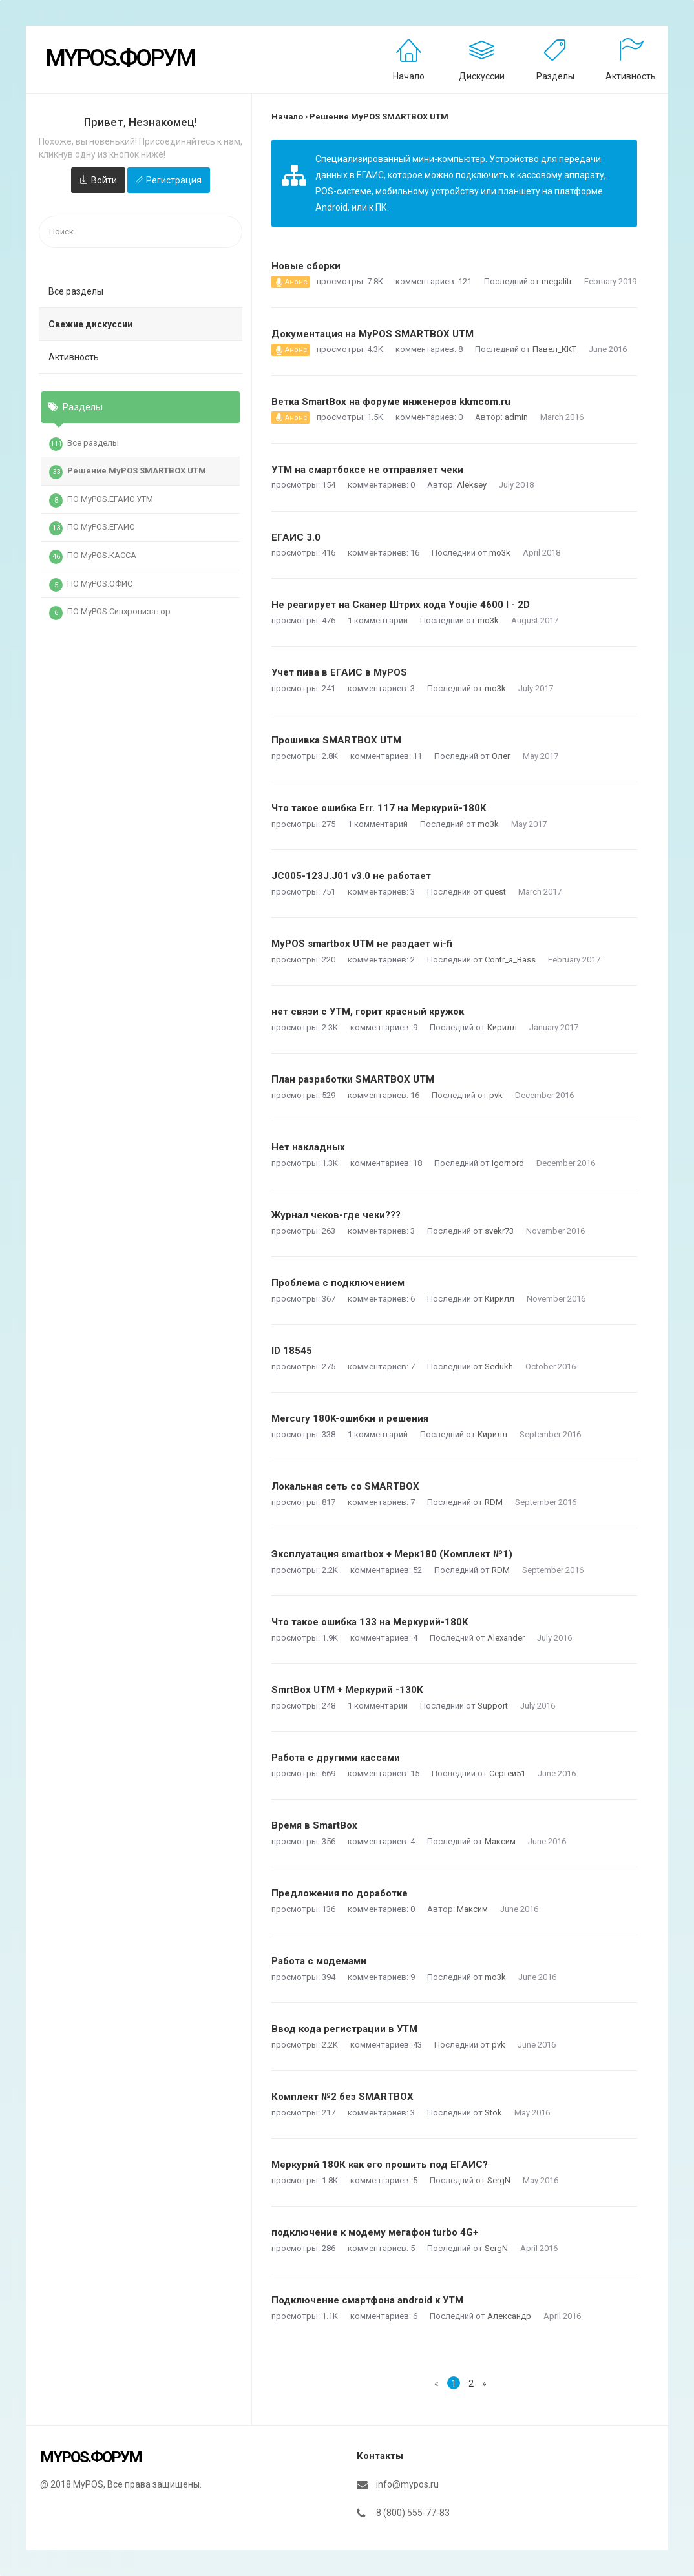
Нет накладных (308, 1147)
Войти (104, 180)
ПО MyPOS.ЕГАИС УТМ (101, 500)
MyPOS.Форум (120, 58)
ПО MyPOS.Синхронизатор (110, 613)
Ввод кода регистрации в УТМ (344, 2029)
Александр (509, 2316)
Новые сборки (306, 266)
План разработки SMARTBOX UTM (352, 1079)
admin (516, 417)
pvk (496, 1095)
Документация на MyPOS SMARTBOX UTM (372, 334)
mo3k (499, 552)
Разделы (555, 76)
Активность (630, 76)
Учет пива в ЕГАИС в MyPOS (339, 672)
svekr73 (499, 1231)
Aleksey (472, 485)
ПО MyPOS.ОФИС (90, 585)
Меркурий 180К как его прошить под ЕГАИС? (379, 2164)
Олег (501, 756)
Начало (409, 76)
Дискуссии (482, 76)
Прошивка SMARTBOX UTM (336, 740)
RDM (494, 1502)
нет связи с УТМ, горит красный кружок (367, 1011)
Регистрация (174, 180)
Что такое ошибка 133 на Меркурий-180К (369, 1622)
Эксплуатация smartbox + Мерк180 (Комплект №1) (391, 1554)
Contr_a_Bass (510, 959)
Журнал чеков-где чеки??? (336, 1215)
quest (495, 892)
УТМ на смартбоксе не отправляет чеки (367, 469)
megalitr (557, 281)
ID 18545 (291, 1350)
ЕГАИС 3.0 (296, 537)
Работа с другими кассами (335, 1757)
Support (493, 1705)
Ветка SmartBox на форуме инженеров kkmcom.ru (390, 402)
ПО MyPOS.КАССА (92, 557)
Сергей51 (507, 1773)
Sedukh (499, 1366)
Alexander (506, 1638)
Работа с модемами (318, 1961)
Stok (493, 2112)
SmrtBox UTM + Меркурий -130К (347, 1690)
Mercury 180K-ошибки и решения (349, 1418)
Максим (500, 1841)
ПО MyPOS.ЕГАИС (91, 528)
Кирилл (502, 1027)
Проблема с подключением (338, 1283)
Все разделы (75, 291)
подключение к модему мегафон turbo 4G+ (374, 2232)
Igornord (508, 1163)
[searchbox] (140, 232)
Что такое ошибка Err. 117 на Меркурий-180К (379, 808)
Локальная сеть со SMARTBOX (345, 1486)
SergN (498, 2180)
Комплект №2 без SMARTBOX (342, 2097)
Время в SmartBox (314, 1825)
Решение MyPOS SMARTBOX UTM (127, 472)
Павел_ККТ (554, 349)
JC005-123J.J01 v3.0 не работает (351, 876)
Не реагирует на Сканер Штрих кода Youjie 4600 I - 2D (400, 604)
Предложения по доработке (339, 1893)
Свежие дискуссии (90, 324)
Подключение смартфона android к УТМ (367, 2300)
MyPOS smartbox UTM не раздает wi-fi (361, 944)
